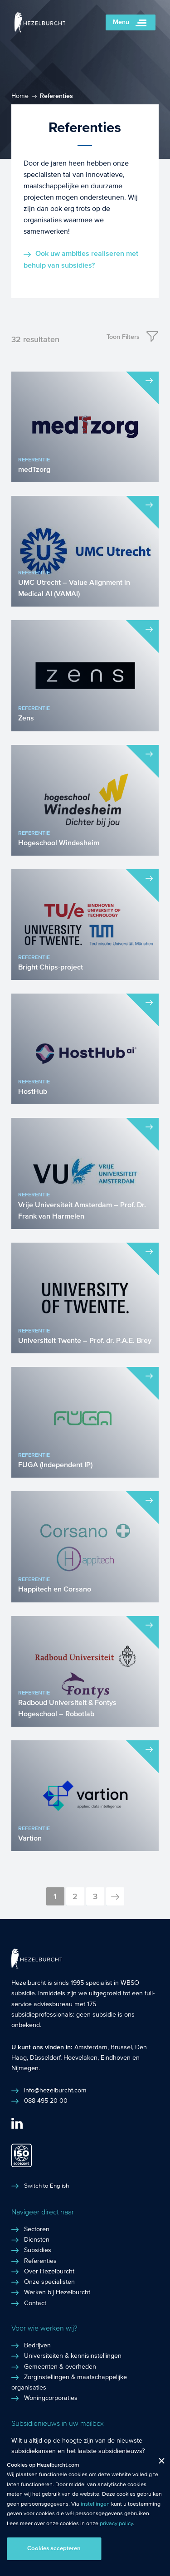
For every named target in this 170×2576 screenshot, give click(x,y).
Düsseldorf (45, 2058)
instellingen (95, 2503)
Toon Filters (123, 337)
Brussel (121, 2047)
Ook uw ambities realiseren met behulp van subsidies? (81, 259)
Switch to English (46, 2185)
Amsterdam (90, 2047)
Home (20, 96)
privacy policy (116, 2523)
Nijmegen (25, 2068)
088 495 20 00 (46, 2101)
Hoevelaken (80, 2058)
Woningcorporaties (51, 2398)
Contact (35, 2303)
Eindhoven (116, 2058)
